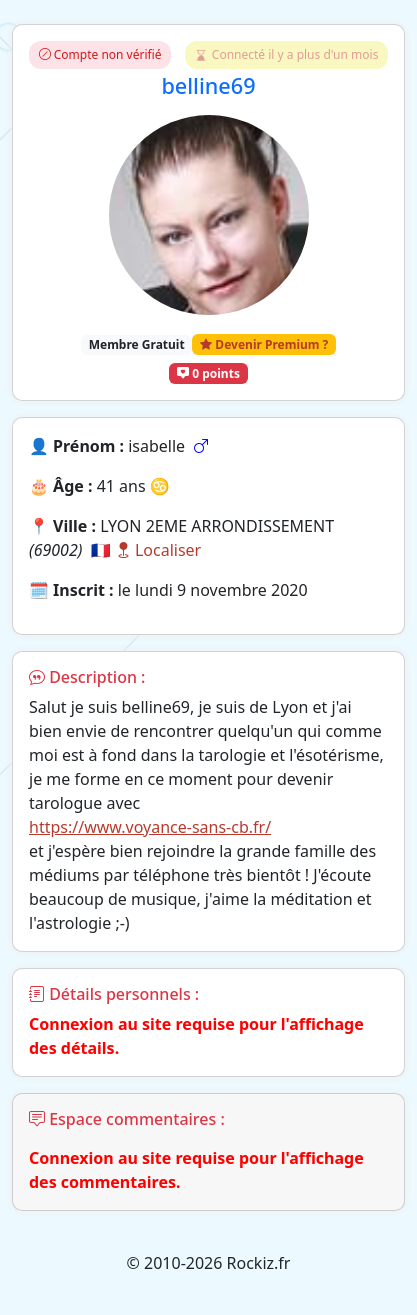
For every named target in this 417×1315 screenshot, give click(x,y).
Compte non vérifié (100, 54)
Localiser (158, 550)
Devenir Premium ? (264, 344)
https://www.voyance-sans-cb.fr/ (150, 827)
